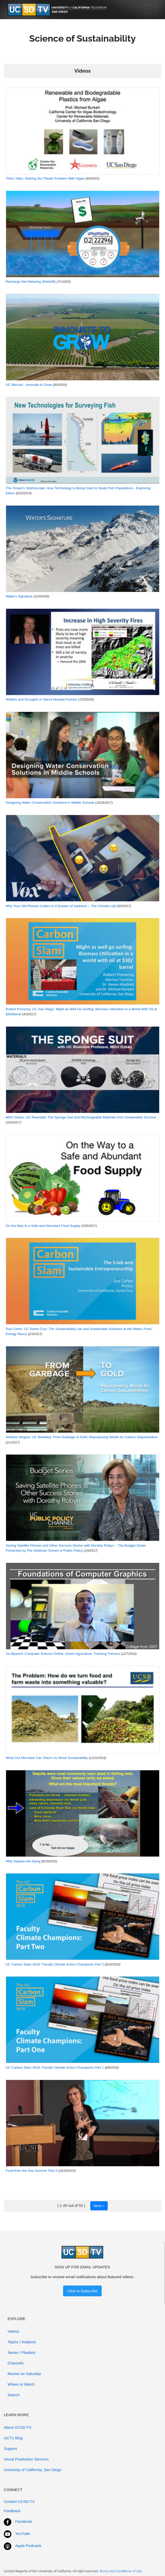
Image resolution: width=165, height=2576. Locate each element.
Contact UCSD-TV (19, 2501)
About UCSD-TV (18, 2427)
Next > (99, 2206)
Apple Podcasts (28, 2545)
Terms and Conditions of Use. (121, 2571)
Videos (13, 2331)
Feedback (12, 2511)
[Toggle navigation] (150, 9)
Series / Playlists (21, 2352)
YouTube (22, 2533)
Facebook (23, 2521)
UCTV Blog (13, 2438)
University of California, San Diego (32, 2470)
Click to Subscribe (82, 2291)
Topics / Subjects (22, 2342)
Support (10, 2448)
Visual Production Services (26, 2459)
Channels (15, 2363)
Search (14, 2395)
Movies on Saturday (24, 2373)
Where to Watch (21, 2384)
